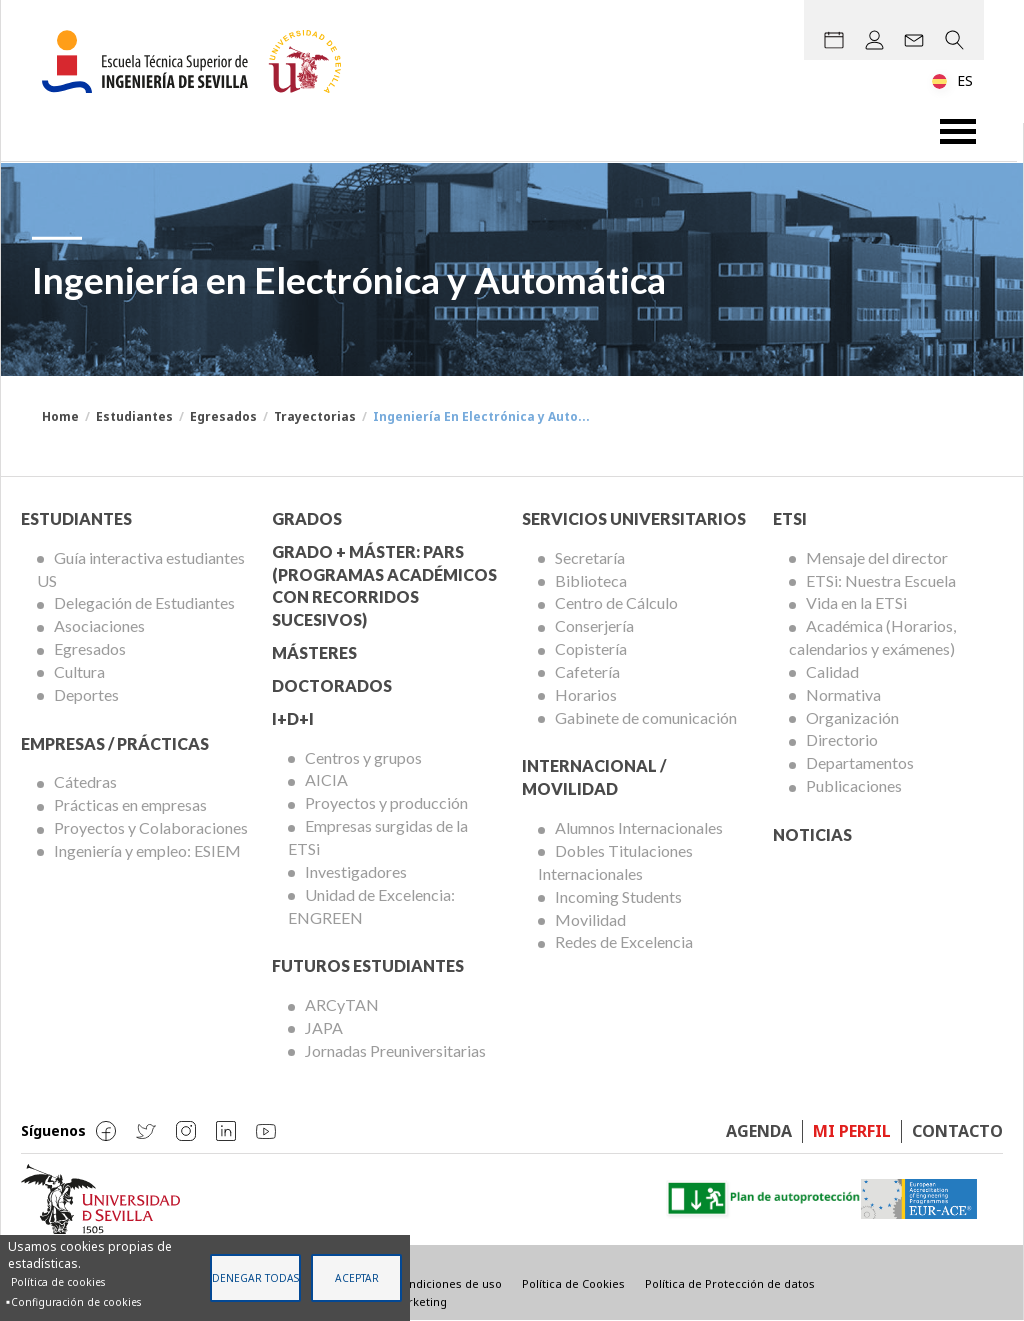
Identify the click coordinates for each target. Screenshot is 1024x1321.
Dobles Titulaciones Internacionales (615, 862)
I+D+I (293, 718)
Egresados (223, 416)
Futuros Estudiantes (368, 965)
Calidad (832, 671)
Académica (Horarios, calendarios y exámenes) (872, 637)
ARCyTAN (342, 1004)
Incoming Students (618, 896)
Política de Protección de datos (730, 1283)
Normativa (843, 694)
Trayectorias (315, 416)
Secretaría (590, 557)
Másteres (314, 652)
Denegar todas (255, 1278)
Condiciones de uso (448, 1283)
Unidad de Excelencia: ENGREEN (371, 906)
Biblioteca (591, 580)
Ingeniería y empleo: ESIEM (147, 850)
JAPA (324, 1027)
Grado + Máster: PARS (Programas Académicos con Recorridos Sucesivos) (384, 586)
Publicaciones (854, 785)
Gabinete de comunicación (646, 717)
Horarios (586, 694)
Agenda (759, 1131)
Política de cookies (58, 1282)
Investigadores (356, 871)
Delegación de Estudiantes (144, 602)
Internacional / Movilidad (594, 777)
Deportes (86, 694)
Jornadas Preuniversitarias (395, 1050)
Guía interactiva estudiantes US (141, 569)
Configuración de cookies (76, 1302)
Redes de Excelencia (624, 941)
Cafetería (587, 671)
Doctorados (332, 685)
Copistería (591, 648)
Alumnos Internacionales (639, 827)
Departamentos (860, 762)
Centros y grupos (363, 757)
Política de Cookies (573, 1283)
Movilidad (590, 919)
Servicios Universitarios (634, 518)
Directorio (842, 739)
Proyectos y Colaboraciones (151, 827)
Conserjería (594, 625)
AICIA (326, 779)
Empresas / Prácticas (115, 743)
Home (60, 416)
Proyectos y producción (386, 802)
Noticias (812, 834)
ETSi (790, 518)
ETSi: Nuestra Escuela (881, 580)
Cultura (79, 671)
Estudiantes (134, 416)
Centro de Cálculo (616, 602)
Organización (852, 717)
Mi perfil (852, 1131)
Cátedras (85, 781)
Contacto (957, 1131)
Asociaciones (99, 625)
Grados (307, 518)
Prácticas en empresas (130, 804)
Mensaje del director (877, 557)
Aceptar (357, 1278)
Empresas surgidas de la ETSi (378, 837)
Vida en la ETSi (856, 602)
